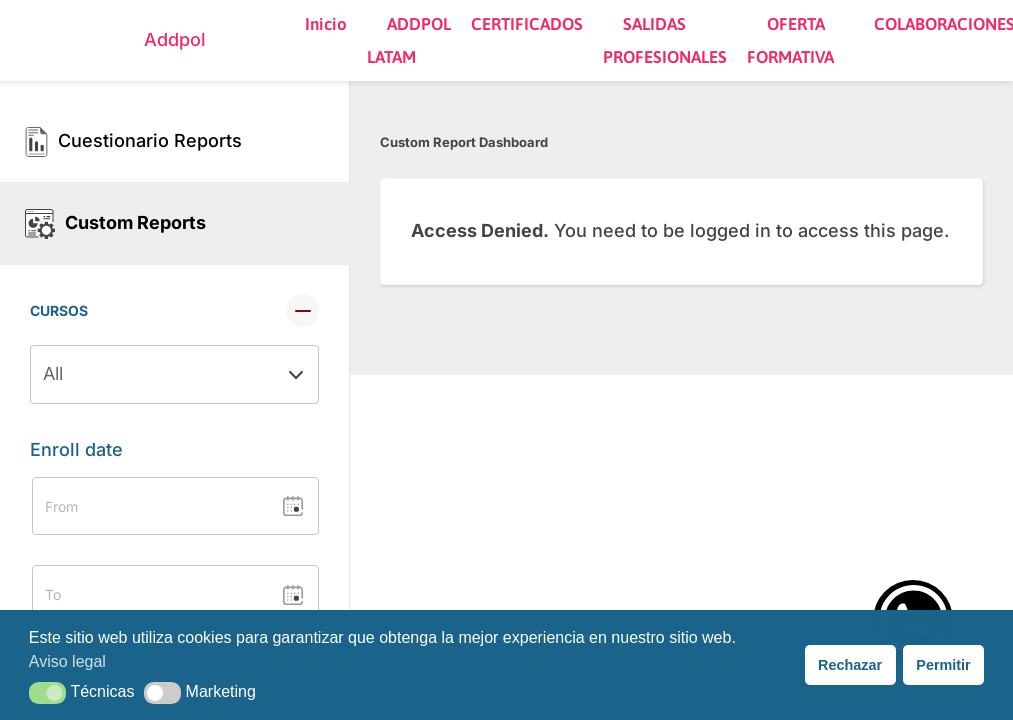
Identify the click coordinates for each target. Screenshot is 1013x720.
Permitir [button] (943, 665)
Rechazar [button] (850, 665)
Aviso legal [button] (67, 661)
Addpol (175, 39)
